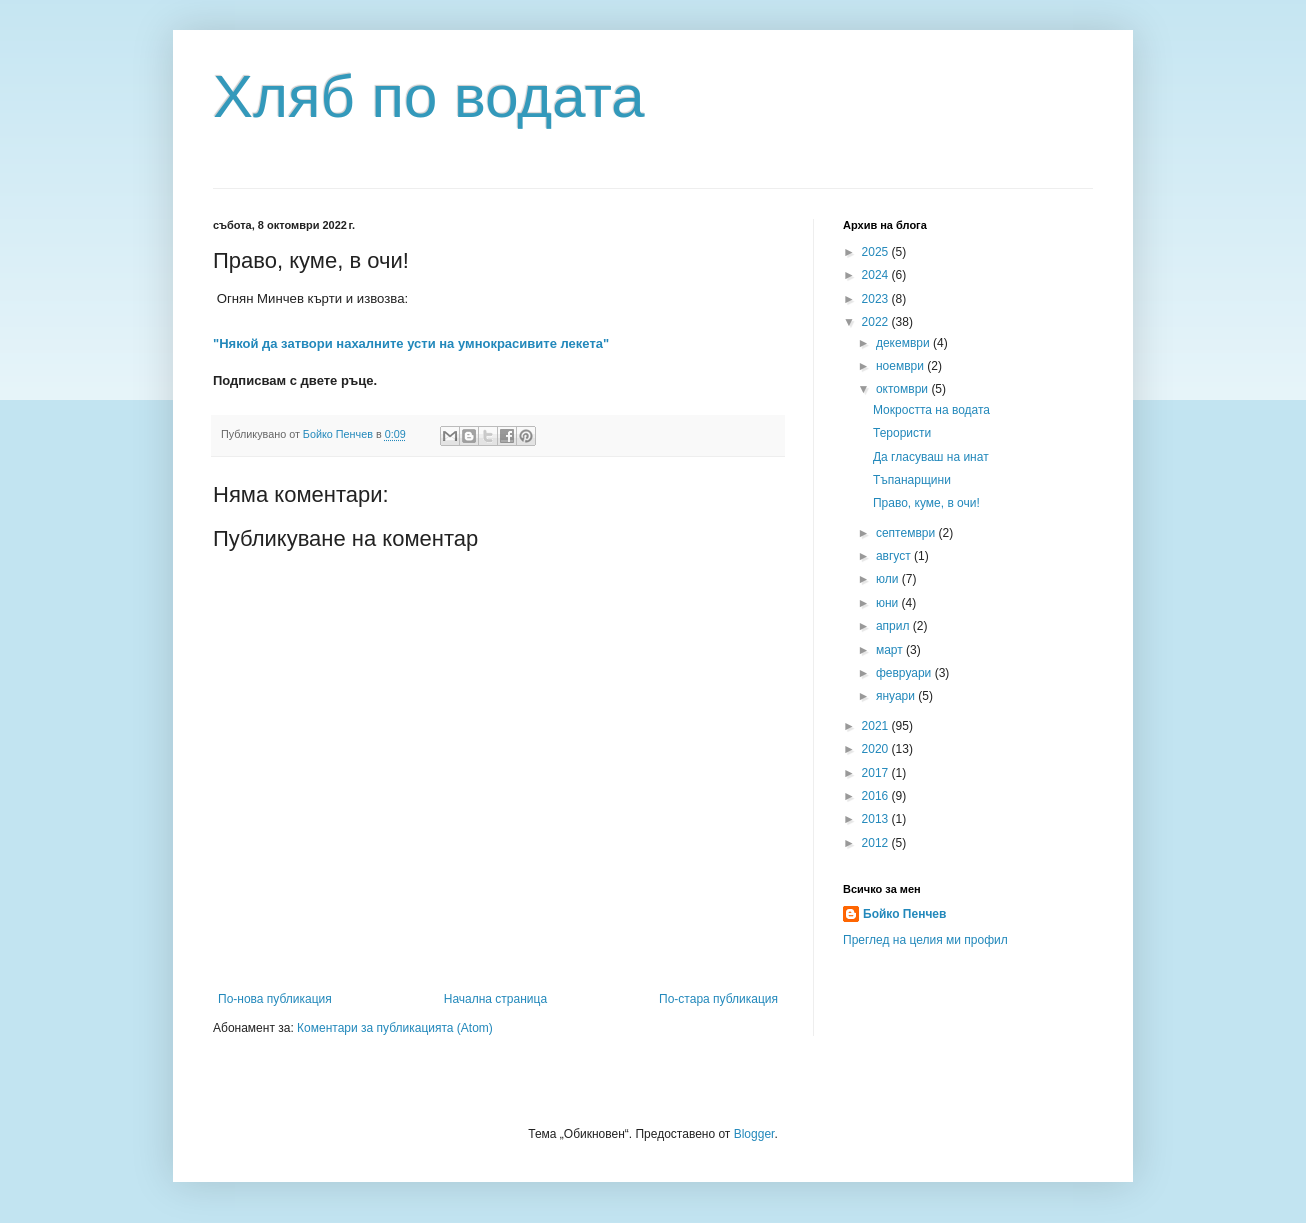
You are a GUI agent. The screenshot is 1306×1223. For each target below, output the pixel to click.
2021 (877, 726)
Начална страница (495, 999)
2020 (877, 749)
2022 (877, 322)
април (894, 626)
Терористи (902, 433)
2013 (877, 819)
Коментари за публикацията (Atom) (395, 1028)
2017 (877, 773)
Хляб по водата (429, 96)
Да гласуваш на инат (931, 457)
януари (897, 696)
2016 (877, 796)
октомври (903, 389)
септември (907, 533)
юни (889, 603)
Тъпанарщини (912, 480)
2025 (877, 252)
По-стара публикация (718, 999)
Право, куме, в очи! (926, 503)
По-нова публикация (275, 999)
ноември (901, 366)
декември (904, 343)
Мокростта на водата (931, 410)
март (891, 650)
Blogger (754, 1134)
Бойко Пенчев (904, 914)
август (895, 556)
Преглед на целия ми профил (925, 940)
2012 (877, 843)
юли (889, 579)
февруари (905, 673)
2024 (877, 275)
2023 (877, 299)
